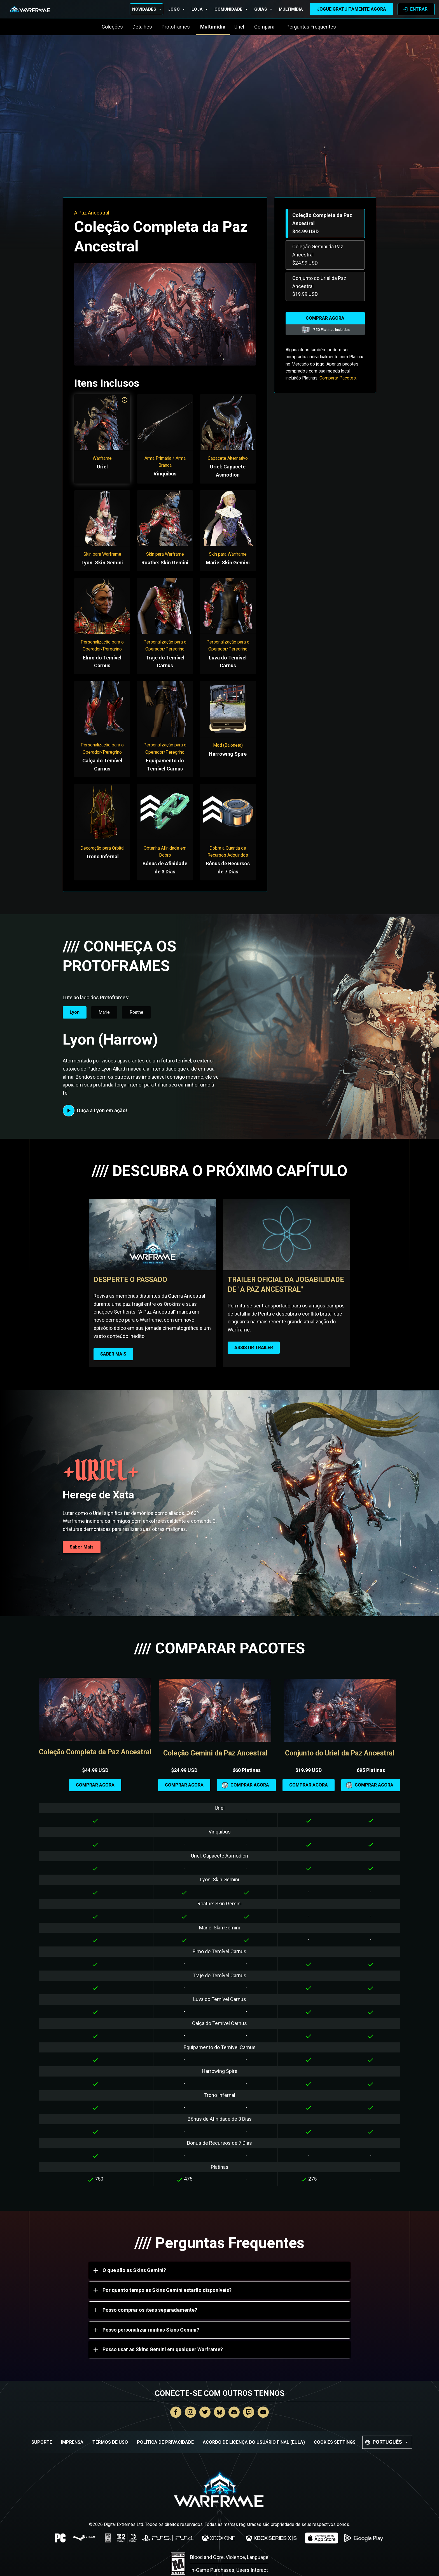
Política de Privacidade (165, 2442)
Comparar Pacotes (337, 378)
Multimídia (291, 9)
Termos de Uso (110, 2442)
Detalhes (142, 27)
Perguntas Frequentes (312, 27)
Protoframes (176, 27)
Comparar (265, 27)
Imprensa (72, 2442)
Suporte (41, 2442)
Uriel (239, 27)
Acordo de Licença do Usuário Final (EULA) (254, 2442)
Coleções (112, 27)
